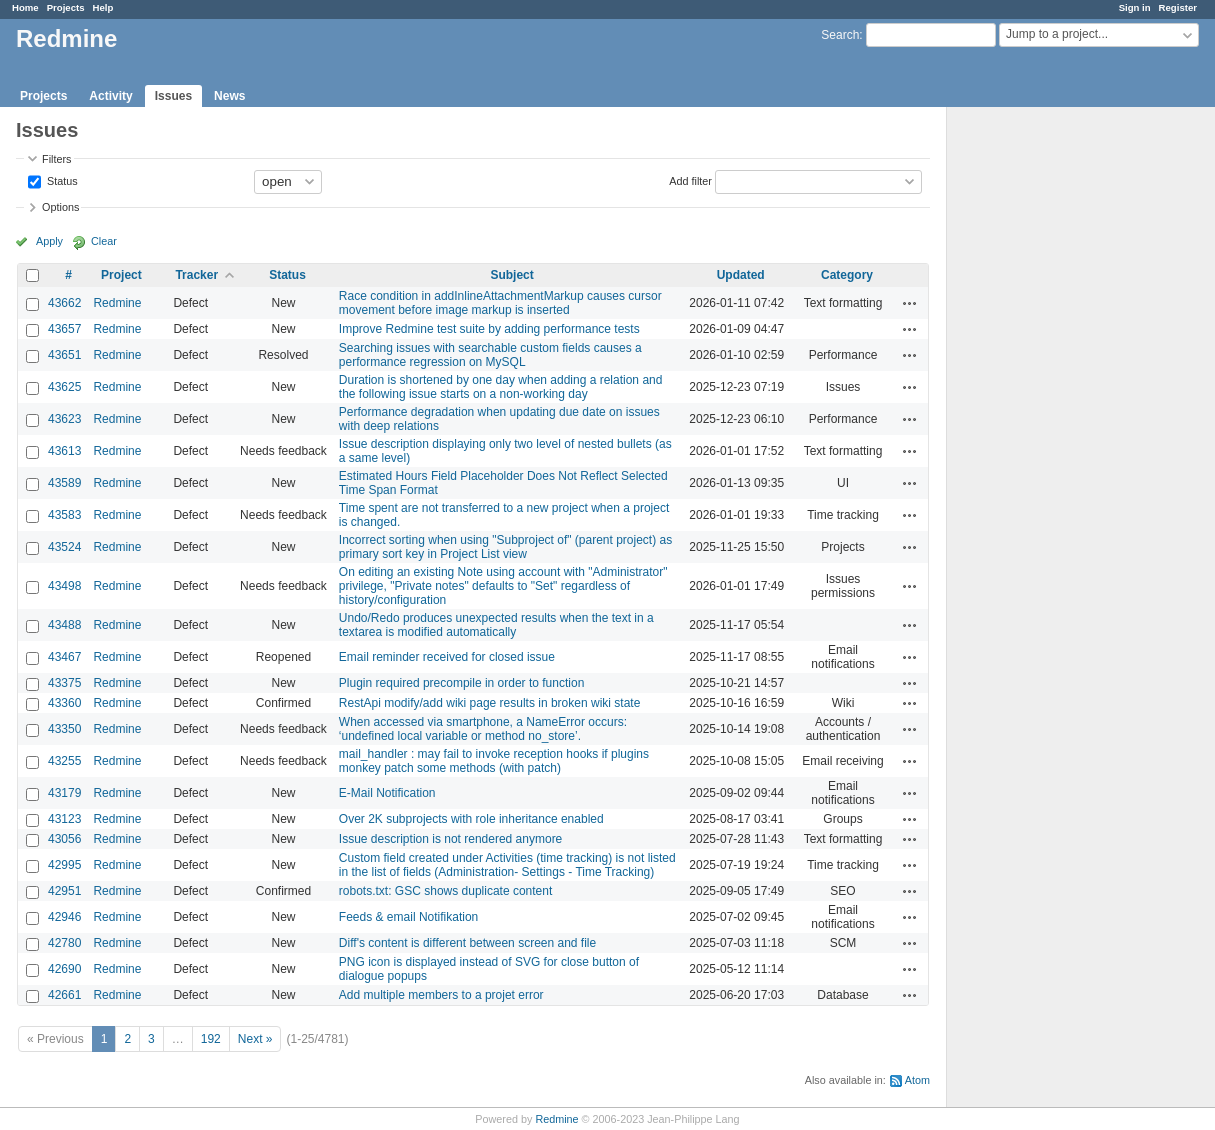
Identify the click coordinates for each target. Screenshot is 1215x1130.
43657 (64, 329)
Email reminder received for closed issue (447, 657)
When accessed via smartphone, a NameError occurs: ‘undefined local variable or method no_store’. (483, 729)
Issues (173, 96)
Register (1178, 7)
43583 (64, 515)
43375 (64, 683)
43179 (64, 793)
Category (847, 275)
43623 (64, 419)
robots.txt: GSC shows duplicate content (445, 891)
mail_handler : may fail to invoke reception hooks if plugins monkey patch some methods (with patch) (494, 761)
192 (211, 1039)
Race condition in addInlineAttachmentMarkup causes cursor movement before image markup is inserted (500, 303)
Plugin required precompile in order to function (461, 683)
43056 (64, 839)
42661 (64, 995)
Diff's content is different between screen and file (467, 943)
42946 (64, 917)
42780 (64, 943)
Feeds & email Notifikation (408, 917)
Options (60, 207)
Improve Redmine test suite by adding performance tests (489, 329)
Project (121, 275)
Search (840, 35)
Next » (255, 1039)
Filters (56, 159)
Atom (917, 1080)
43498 (64, 586)
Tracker (196, 275)
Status (61, 180)
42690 (64, 969)
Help (103, 7)
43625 (64, 387)
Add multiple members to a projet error (441, 995)
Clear (104, 241)
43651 (64, 355)
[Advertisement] (1047, 421)
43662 (64, 303)
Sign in (1135, 7)
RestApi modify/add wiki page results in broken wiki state (489, 703)
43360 (64, 703)
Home (25, 7)
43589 (64, 483)
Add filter (690, 180)
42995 (64, 865)
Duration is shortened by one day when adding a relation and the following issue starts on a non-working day (501, 387)
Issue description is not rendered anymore (450, 839)
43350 (64, 729)
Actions (910, 303)
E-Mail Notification (387, 793)
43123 (64, 819)
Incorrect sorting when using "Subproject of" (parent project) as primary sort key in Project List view (505, 547)
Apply (49, 241)
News (229, 96)
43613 (64, 451)
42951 (64, 891)
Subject (511, 275)
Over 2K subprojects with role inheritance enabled (471, 819)
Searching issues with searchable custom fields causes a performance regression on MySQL (490, 355)
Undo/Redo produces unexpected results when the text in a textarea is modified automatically (496, 625)
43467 (64, 657)
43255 (64, 761)
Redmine (117, 303)
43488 (64, 625)
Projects (66, 7)
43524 (64, 547)
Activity (110, 96)
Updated (741, 275)
